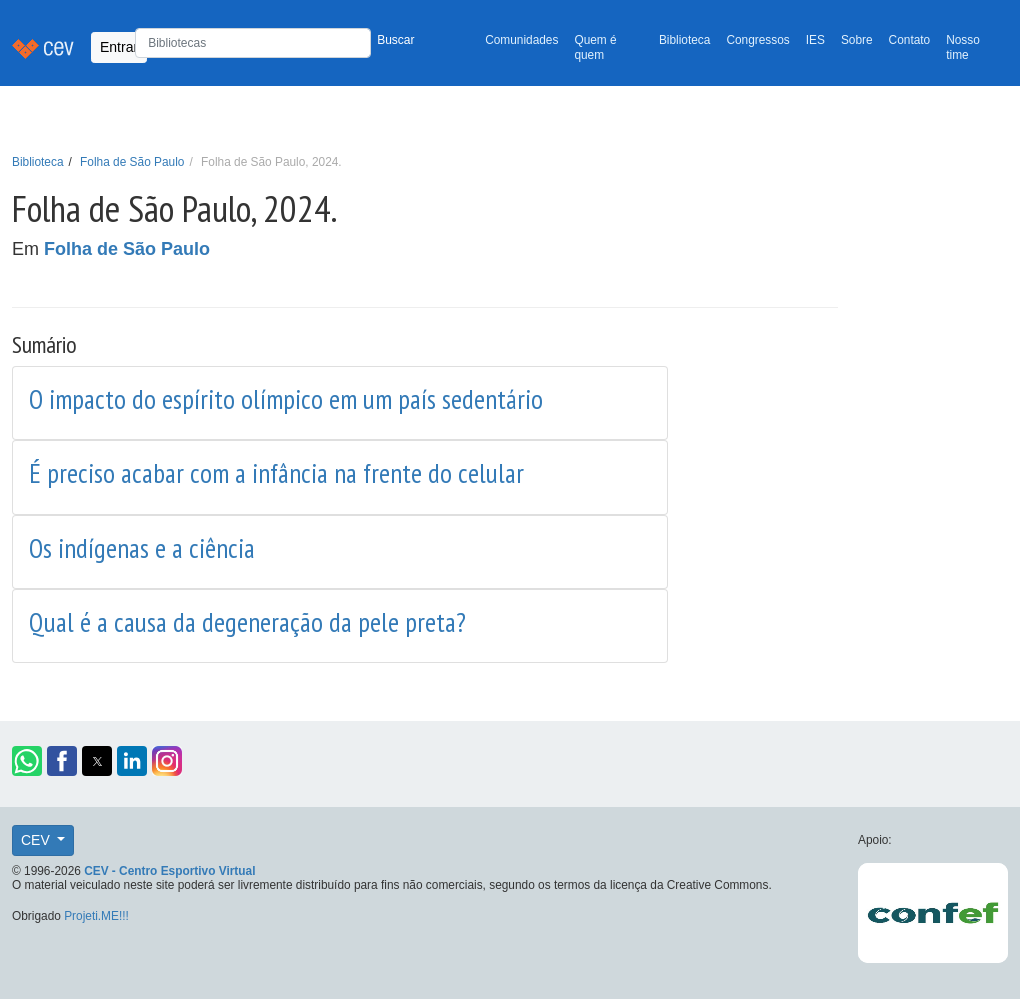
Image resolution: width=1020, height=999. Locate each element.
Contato (910, 40)
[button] (27, 761)
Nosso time (963, 47)
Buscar (395, 40)
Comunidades (521, 40)
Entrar (119, 47)
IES (815, 40)
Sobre (857, 40)
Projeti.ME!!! (96, 916)
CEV (37, 840)
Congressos (757, 40)
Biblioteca (685, 40)
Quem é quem (595, 47)
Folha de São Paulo (132, 162)
